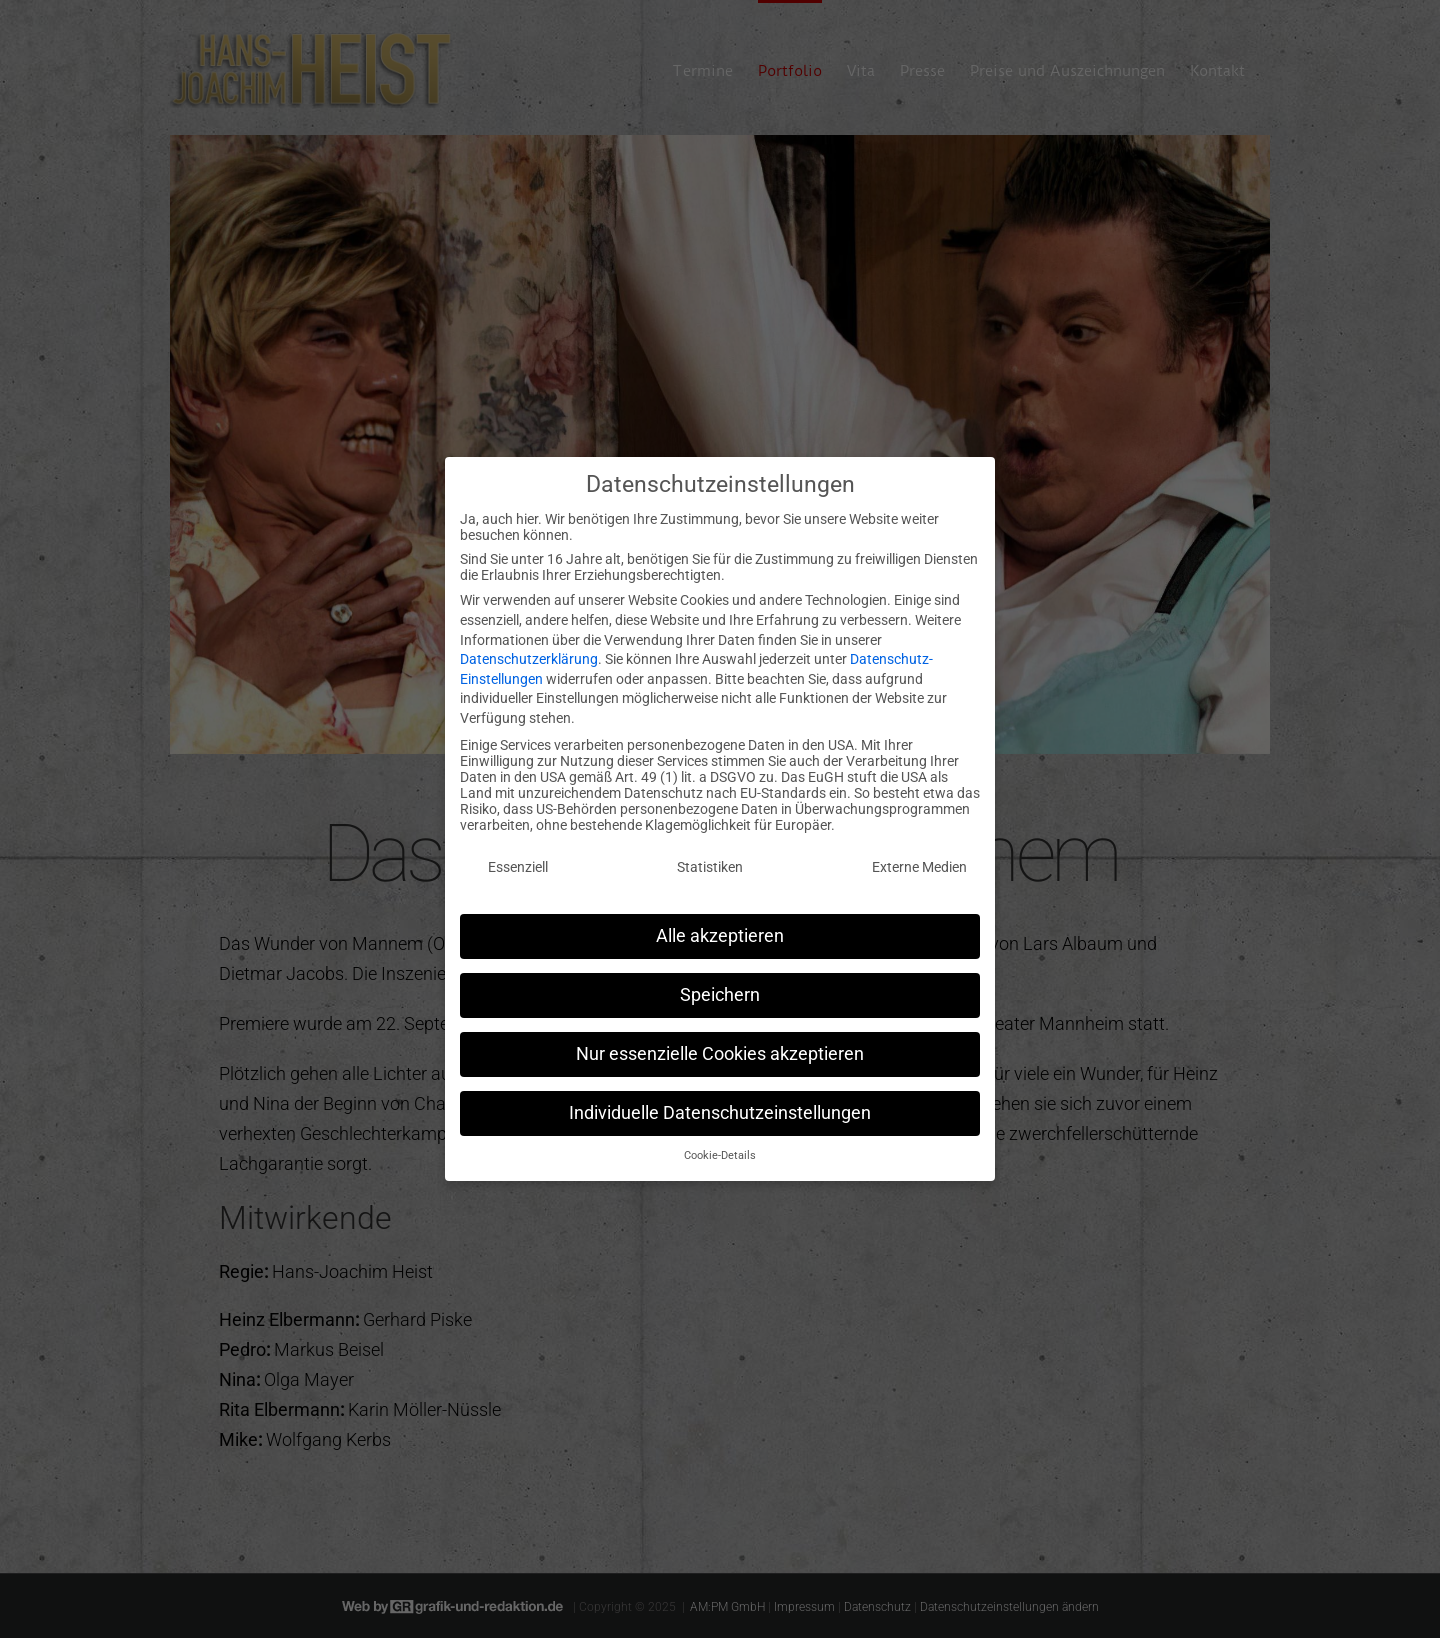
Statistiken (710, 858)
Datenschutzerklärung (529, 650)
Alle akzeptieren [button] (720, 926)
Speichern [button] (720, 985)
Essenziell (518, 858)
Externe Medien (919, 858)
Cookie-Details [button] (720, 1146)
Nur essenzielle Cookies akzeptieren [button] (720, 1044)
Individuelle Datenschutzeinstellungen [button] (720, 1103)
